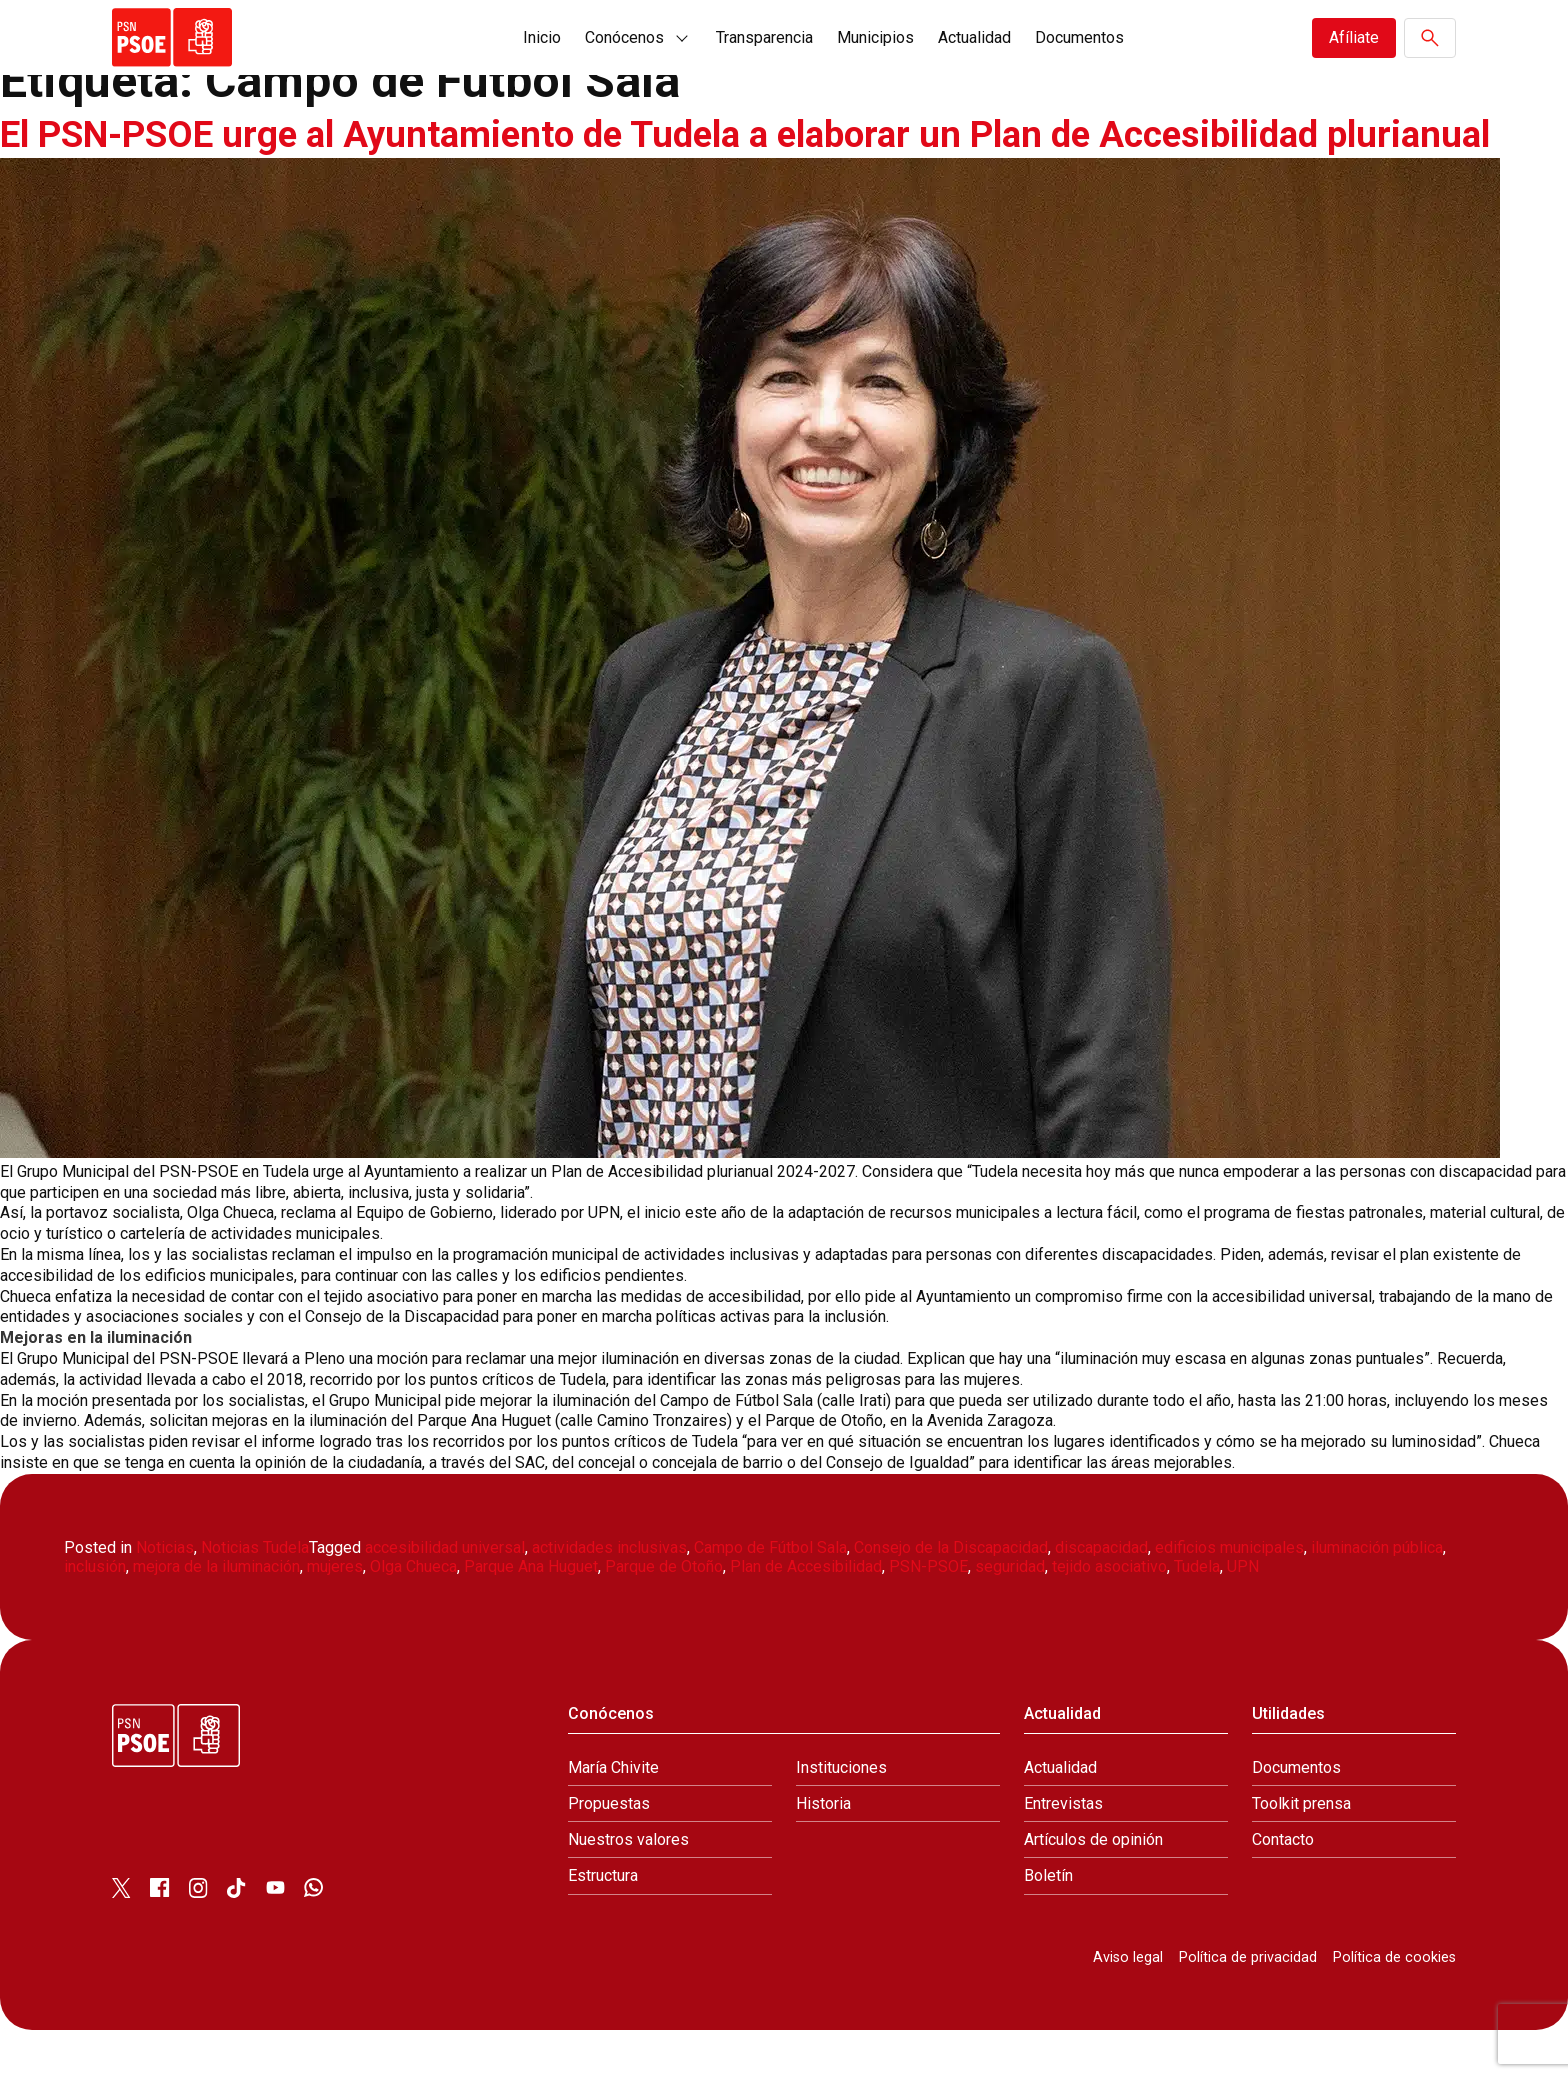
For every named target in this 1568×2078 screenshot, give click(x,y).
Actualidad (974, 37)
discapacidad (1101, 1595)
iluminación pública (1377, 1595)
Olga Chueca (413, 1614)
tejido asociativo (1109, 1614)
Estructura (603, 1923)
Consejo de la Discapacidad (951, 1595)
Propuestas (609, 1851)
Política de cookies (1394, 2005)
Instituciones (841, 1815)
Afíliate (1354, 37)
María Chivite (613, 1815)
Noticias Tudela (255, 1595)
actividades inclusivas (609, 1595)
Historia (823, 1851)
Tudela (1197, 1614)
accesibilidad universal (445, 1595)
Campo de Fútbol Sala (770, 1595)
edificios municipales (1229, 1595)
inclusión (95, 1614)
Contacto (1283, 1887)
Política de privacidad (1248, 2005)
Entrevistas (1063, 1851)
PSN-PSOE (928, 1614)
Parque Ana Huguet (531, 1614)
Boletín (1048, 1923)
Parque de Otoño (664, 1614)
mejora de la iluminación (216, 1614)
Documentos (1079, 37)
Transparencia (764, 37)
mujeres (335, 1614)
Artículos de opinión (1093, 1887)
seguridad (1010, 1614)
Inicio (542, 37)
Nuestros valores (628, 1887)
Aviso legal (1128, 2005)
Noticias (165, 1595)
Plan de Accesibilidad (806, 1614)
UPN (1243, 1614)
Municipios (875, 37)
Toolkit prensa (1301, 1851)
